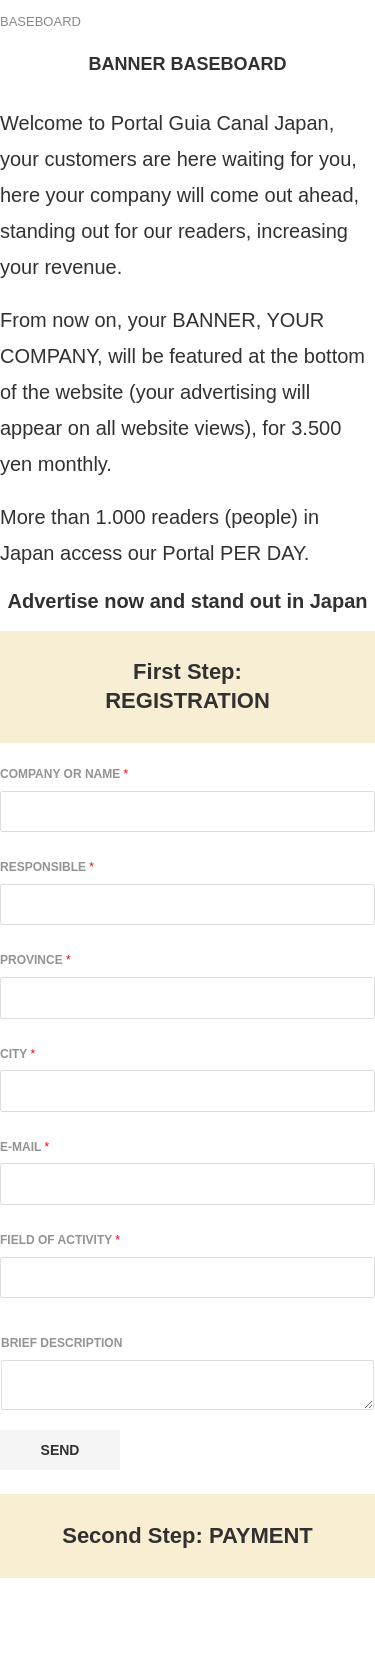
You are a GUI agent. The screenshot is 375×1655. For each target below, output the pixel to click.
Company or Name (64, 774)
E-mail (24, 1147)
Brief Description (61, 1343)
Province (35, 960)
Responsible (47, 867)
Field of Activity (60, 1240)
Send (60, 1450)
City (17, 1054)
